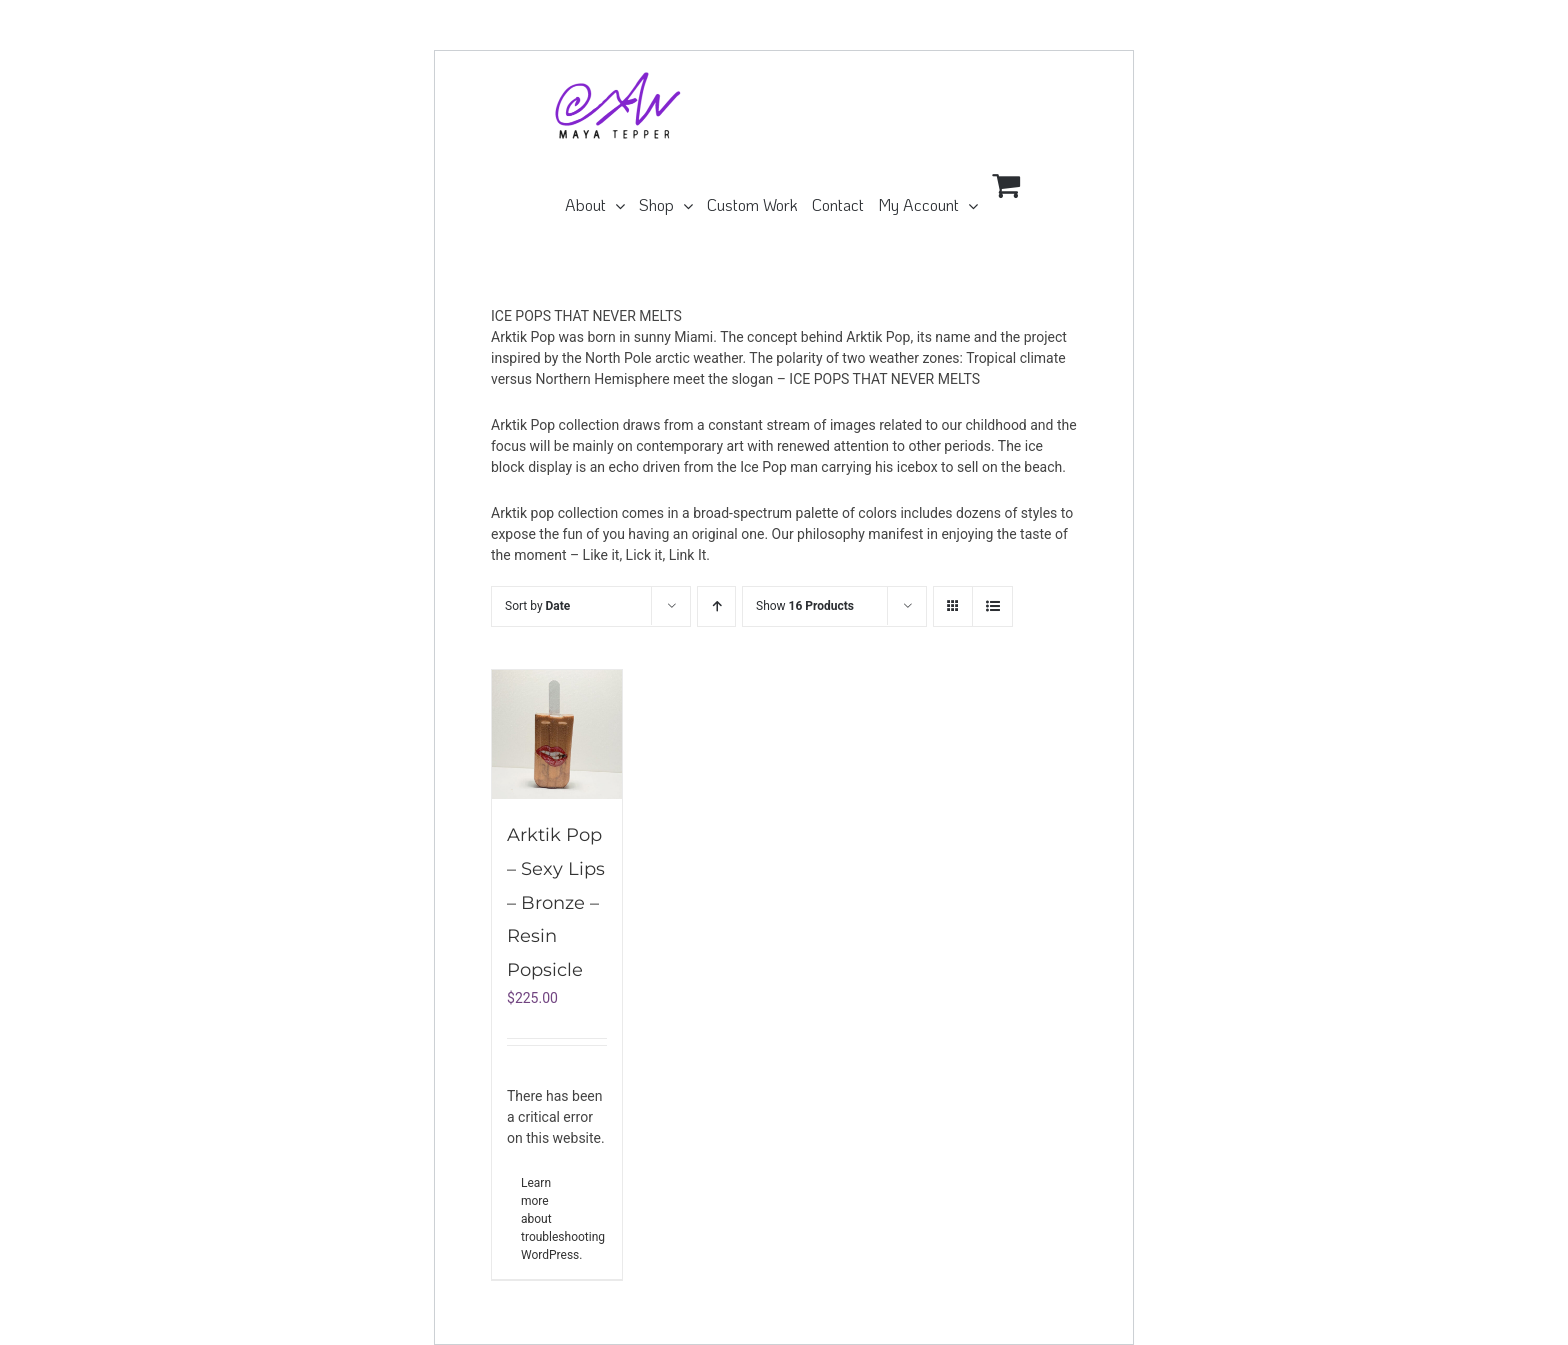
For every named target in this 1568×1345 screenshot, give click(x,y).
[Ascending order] (716, 606)
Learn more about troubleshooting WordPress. (538, 1219)
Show (805, 606)
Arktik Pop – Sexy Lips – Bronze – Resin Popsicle (556, 902)
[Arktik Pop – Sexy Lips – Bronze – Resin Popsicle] (557, 735)
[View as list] (992, 606)
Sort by (537, 606)
